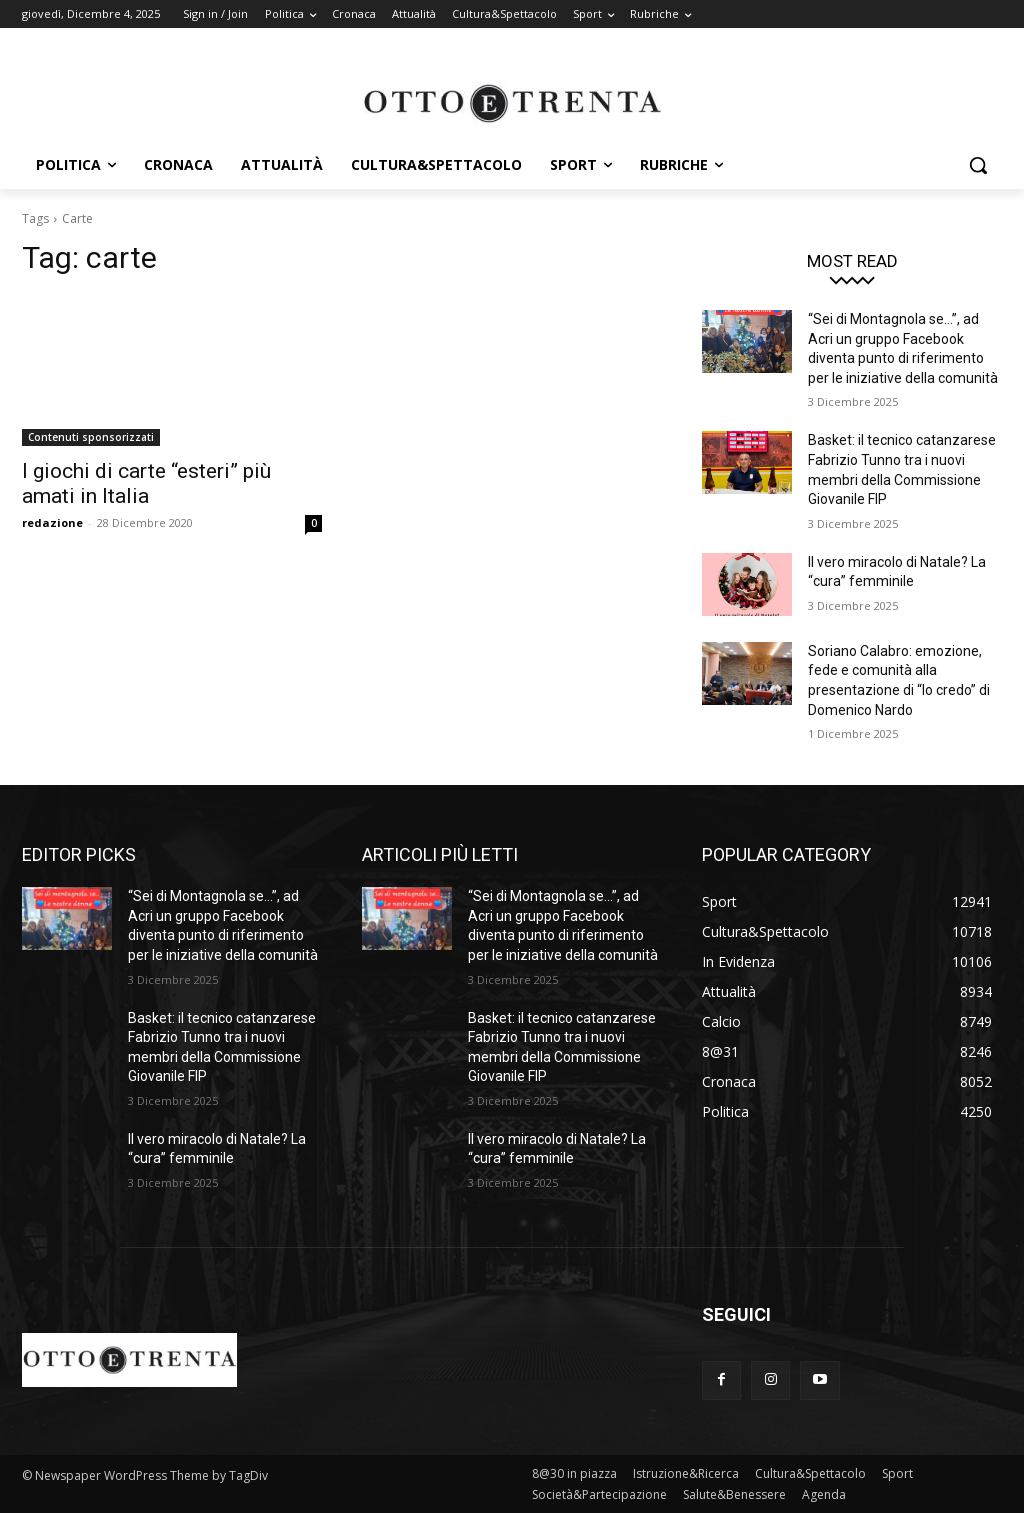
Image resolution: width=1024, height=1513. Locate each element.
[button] (978, 165)
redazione (52, 522)
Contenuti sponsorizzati (91, 437)
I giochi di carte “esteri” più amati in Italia (146, 483)
